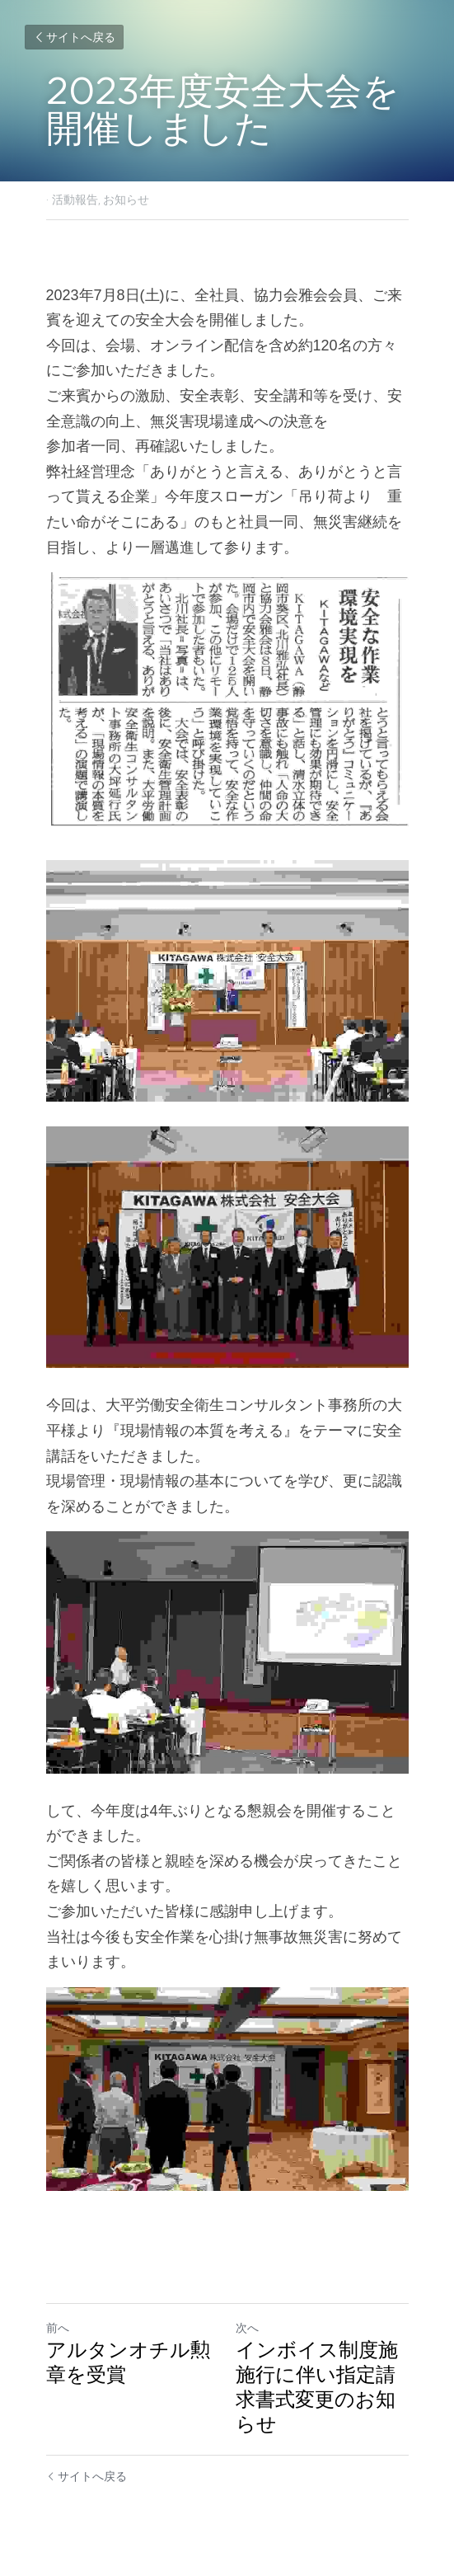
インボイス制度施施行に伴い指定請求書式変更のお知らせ (317, 2387)
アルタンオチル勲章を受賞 (128, 2362)
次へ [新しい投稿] (247, 2327)
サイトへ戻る (74, 37)
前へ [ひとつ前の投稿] (57, 2327)
